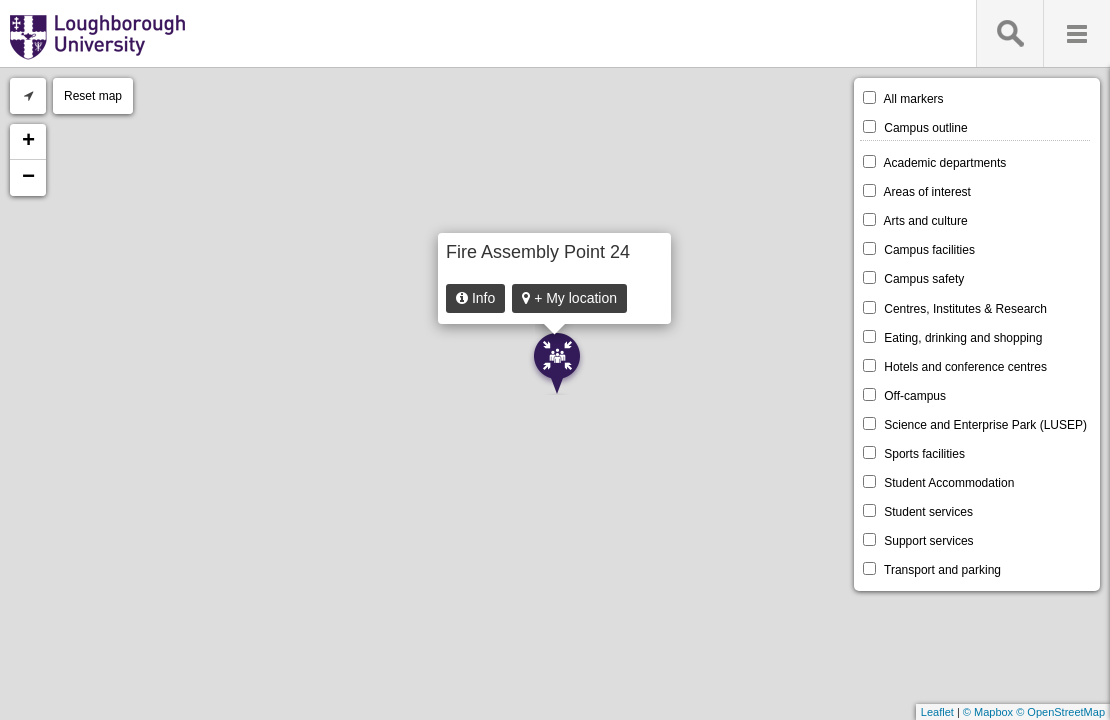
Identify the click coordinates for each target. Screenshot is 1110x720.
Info (475, 298)
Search (1009, 33)
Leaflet (937, 712)
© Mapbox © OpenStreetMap (1034, 712)
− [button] (28, 178)
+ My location (569, 298)
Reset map (93, 96)
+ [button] (28, 142)
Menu (1076, 33)
